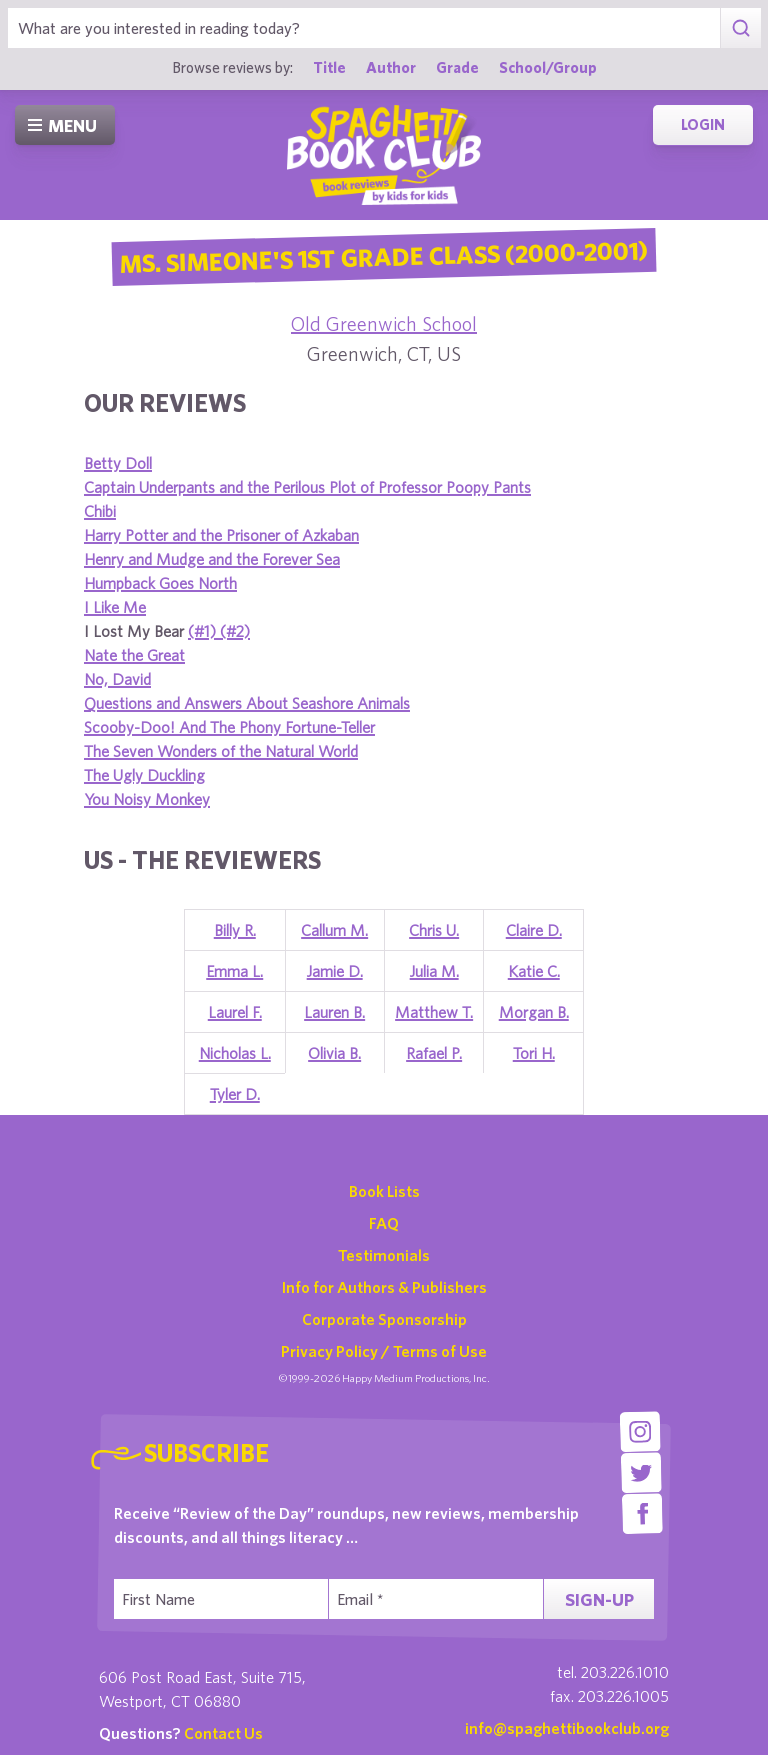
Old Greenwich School (384, 323)
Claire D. (534, 930)
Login (703, 124)
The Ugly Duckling (144, 775)
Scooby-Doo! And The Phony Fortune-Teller (229, 727)
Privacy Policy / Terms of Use (384, 1351)
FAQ (384, 1223)
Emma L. (234, 971)
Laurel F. (235, 1012)
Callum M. (334, 930)
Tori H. (534, 1053)
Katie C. (534, 971)
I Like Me (115, 607)
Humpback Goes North (160, 583)
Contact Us (223, 1733)
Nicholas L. (235, 1053)
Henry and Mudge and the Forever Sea (212, 559)
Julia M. (434, 971)
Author (391, 67)
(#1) (204, 631)
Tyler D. (235, 1094)
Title (329, 67)
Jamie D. (335, 971)
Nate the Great (134, 655)
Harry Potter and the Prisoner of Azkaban (221, 535)
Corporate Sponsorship (384, 1319)
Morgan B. (534, 1012)
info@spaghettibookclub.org (567, 1728)
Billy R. (235, 930)
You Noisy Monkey (147, 799)
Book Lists (384, 1191)
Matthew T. (434, 1012)
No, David (117, 679)
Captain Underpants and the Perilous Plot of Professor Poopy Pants (307, 487)
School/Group (548, 67)
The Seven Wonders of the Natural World (221, 751)
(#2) (235, 631)
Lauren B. (334, 1012)
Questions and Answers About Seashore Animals (247, 703)
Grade (457, 67)
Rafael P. (434, 1053)
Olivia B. (334, 1053)
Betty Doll (118, 463)
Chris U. (434, 930)
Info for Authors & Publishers (384, 1287)
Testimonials (384, 1255)
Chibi (100, 511)
